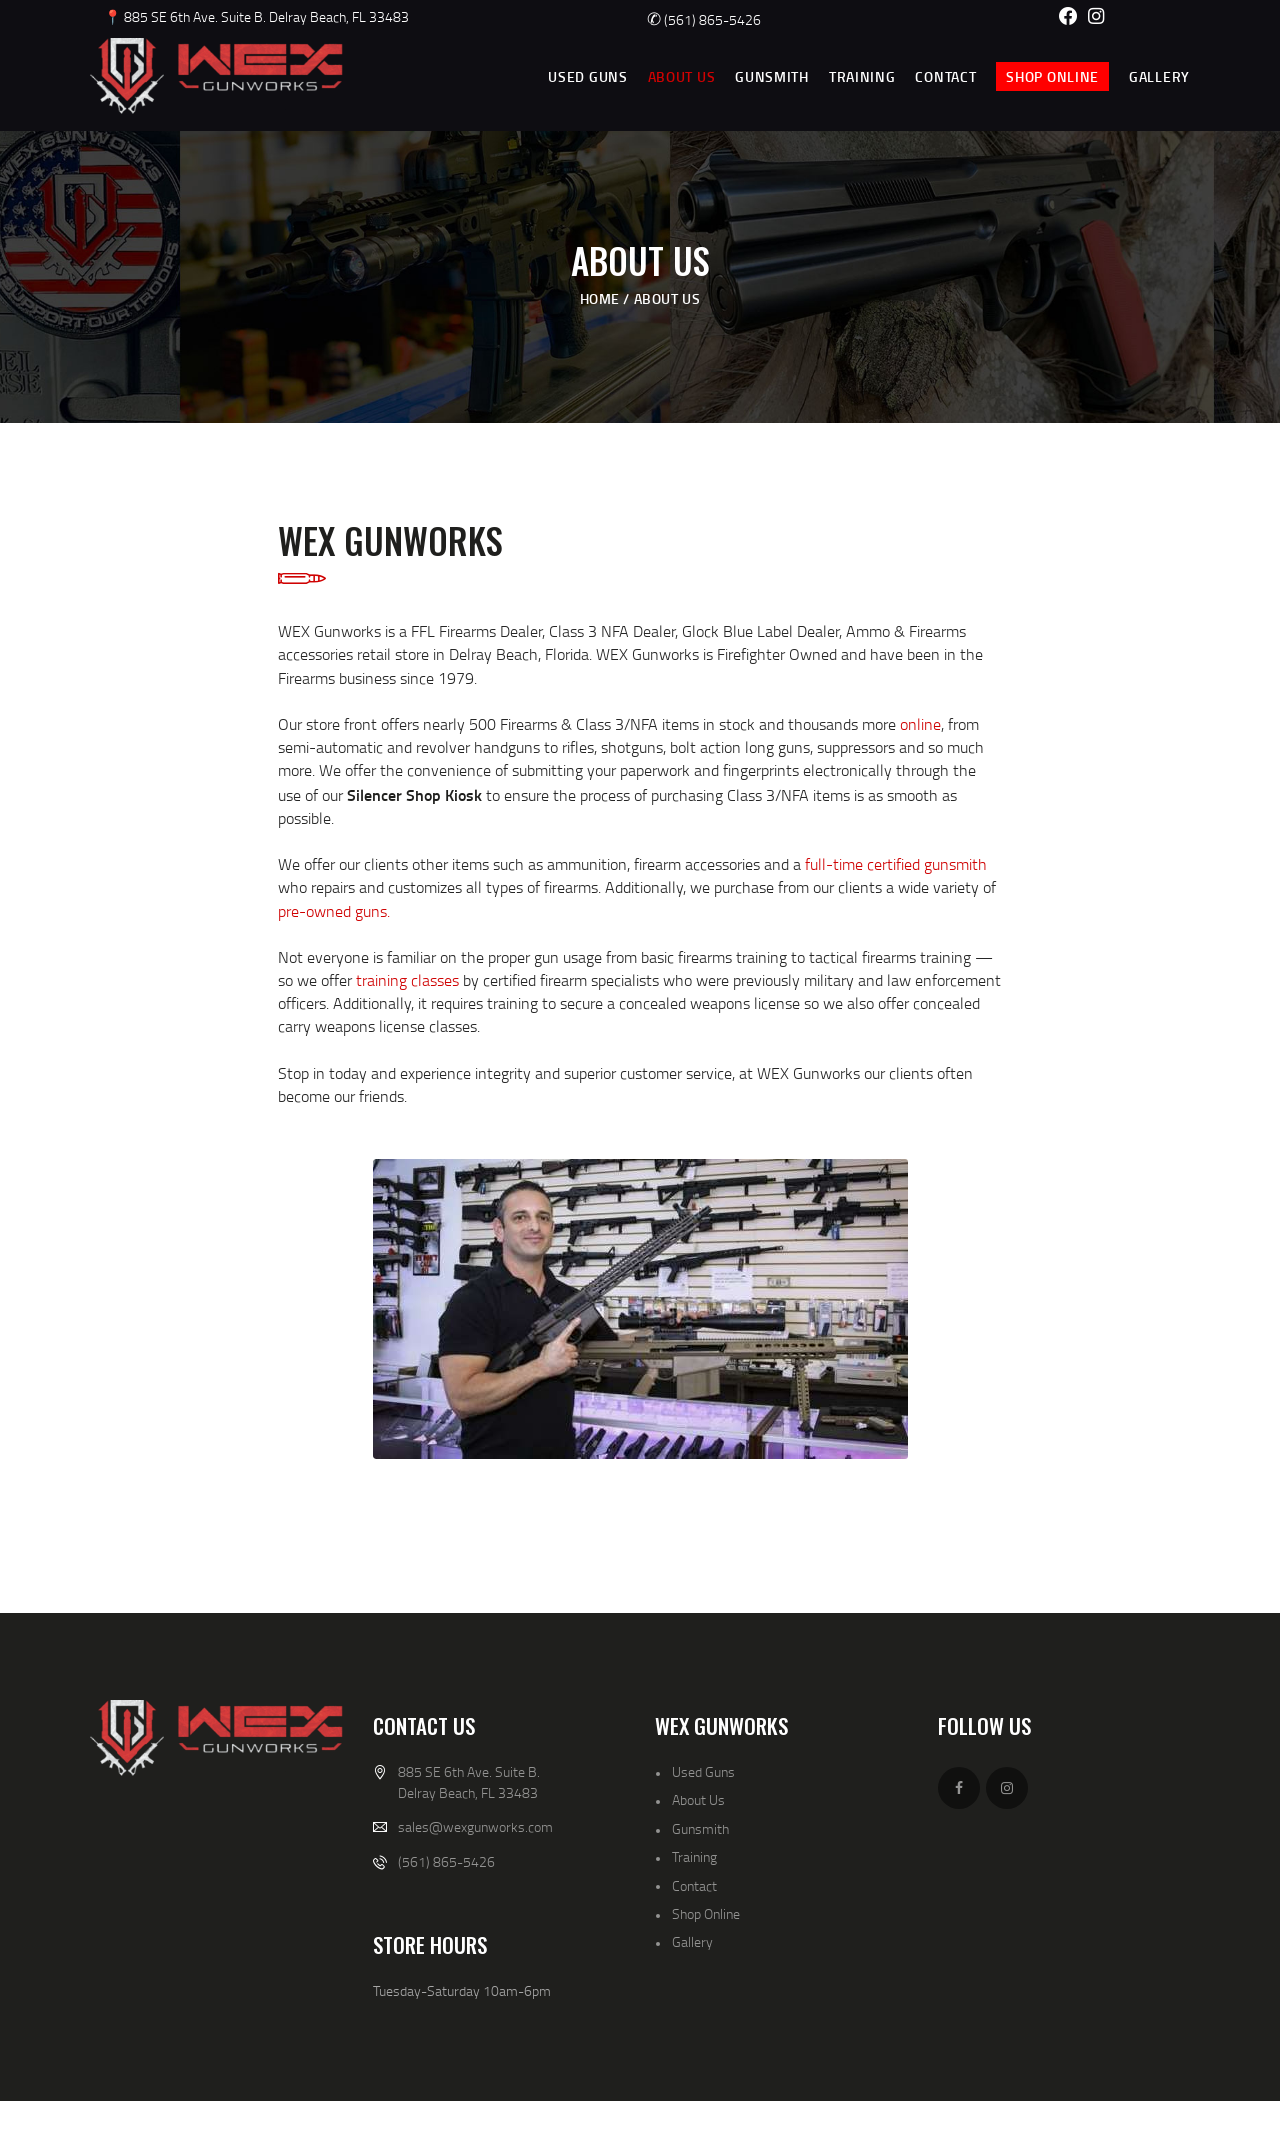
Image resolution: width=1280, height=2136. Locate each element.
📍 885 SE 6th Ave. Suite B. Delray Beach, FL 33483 (256, 16)
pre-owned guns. (334, 911)
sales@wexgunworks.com (475, 1826)
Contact (694, 1885)
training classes (407, 980)
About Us (698, 1799)
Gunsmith (700, 1828)
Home (600, 298)
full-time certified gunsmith (896, 864)
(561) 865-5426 (704, 19)
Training (694, 1856)
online (920, 724)
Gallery (692, 1941)
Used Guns (703, 1771)
